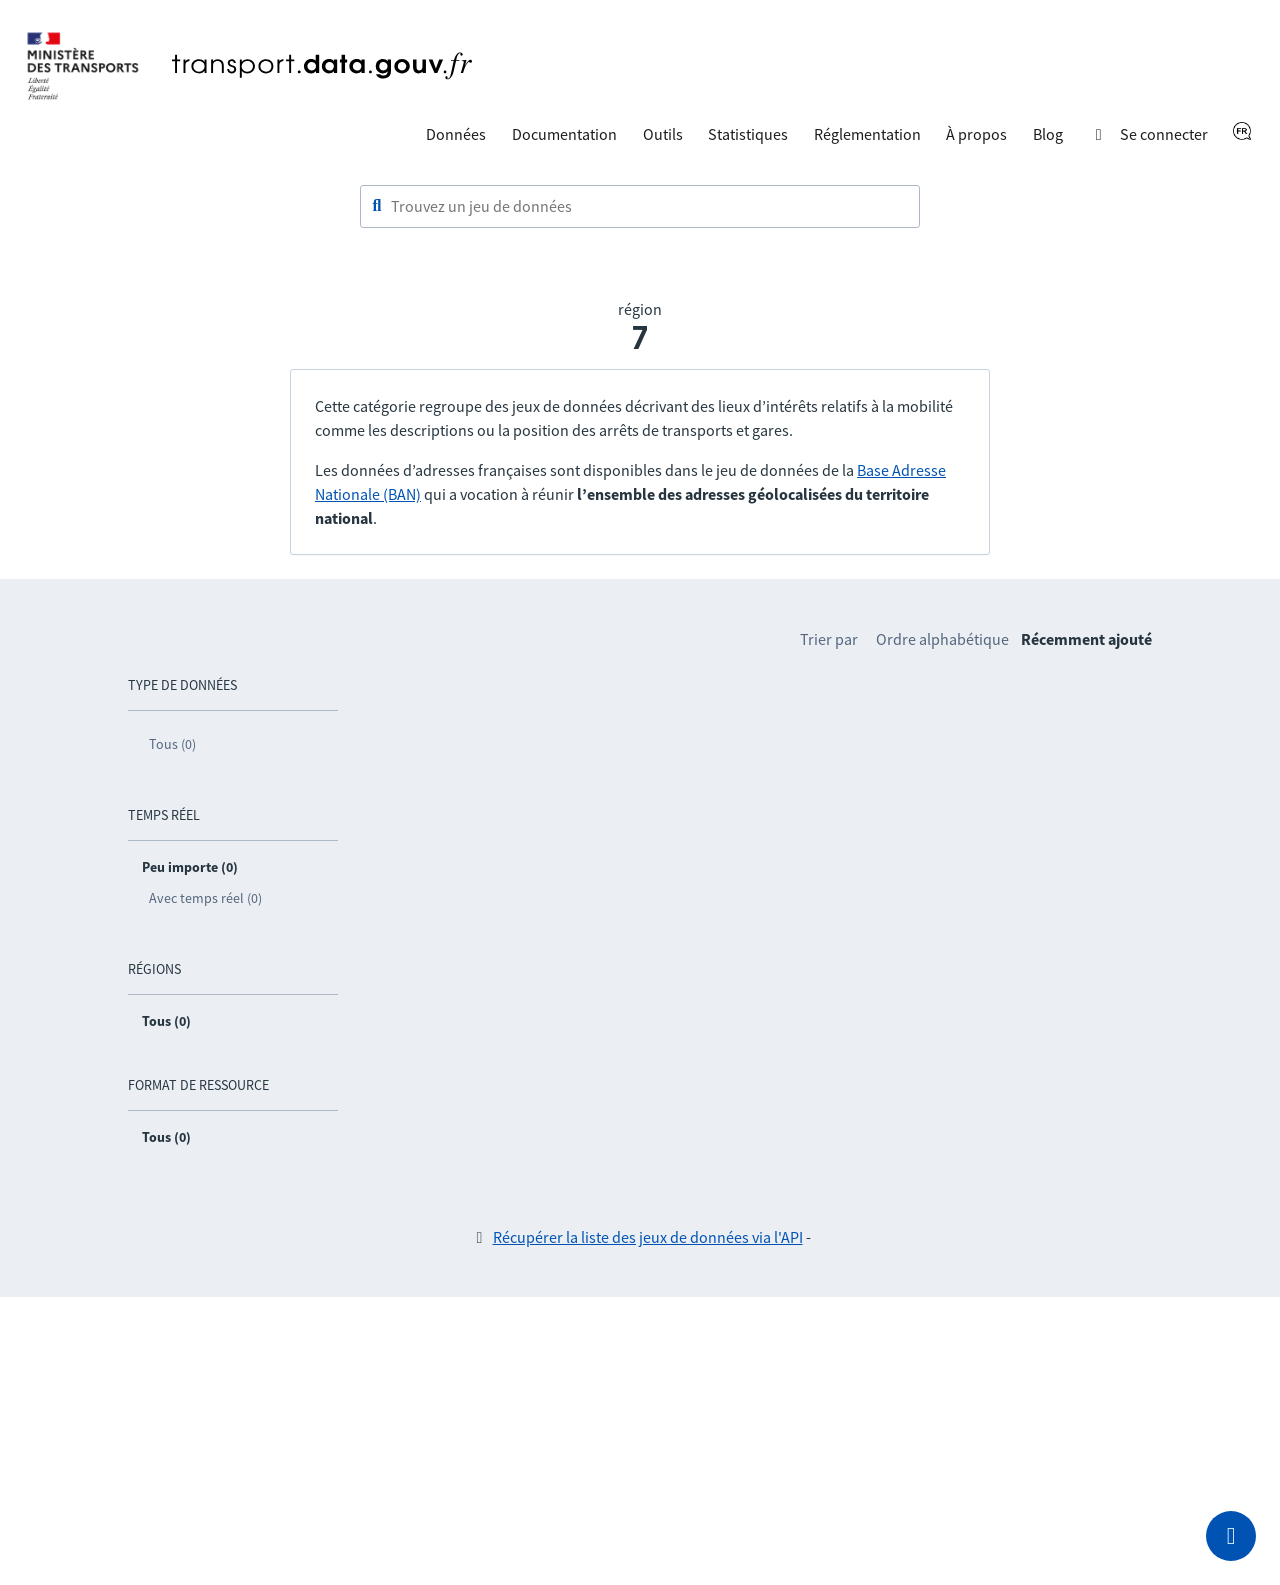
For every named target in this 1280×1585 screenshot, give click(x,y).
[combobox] (640, 207)
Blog (1048, 134)
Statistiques (748, 134)
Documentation (564, 134)
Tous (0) (172, 744)
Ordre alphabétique (942, 639)
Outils (663, 134)
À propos (976, 134)
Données (456, 134)
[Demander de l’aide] (1231, 1536)
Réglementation (867, 134)
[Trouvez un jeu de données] (640, 207)
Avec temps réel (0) (205, 898)
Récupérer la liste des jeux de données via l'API (648, 1237)
